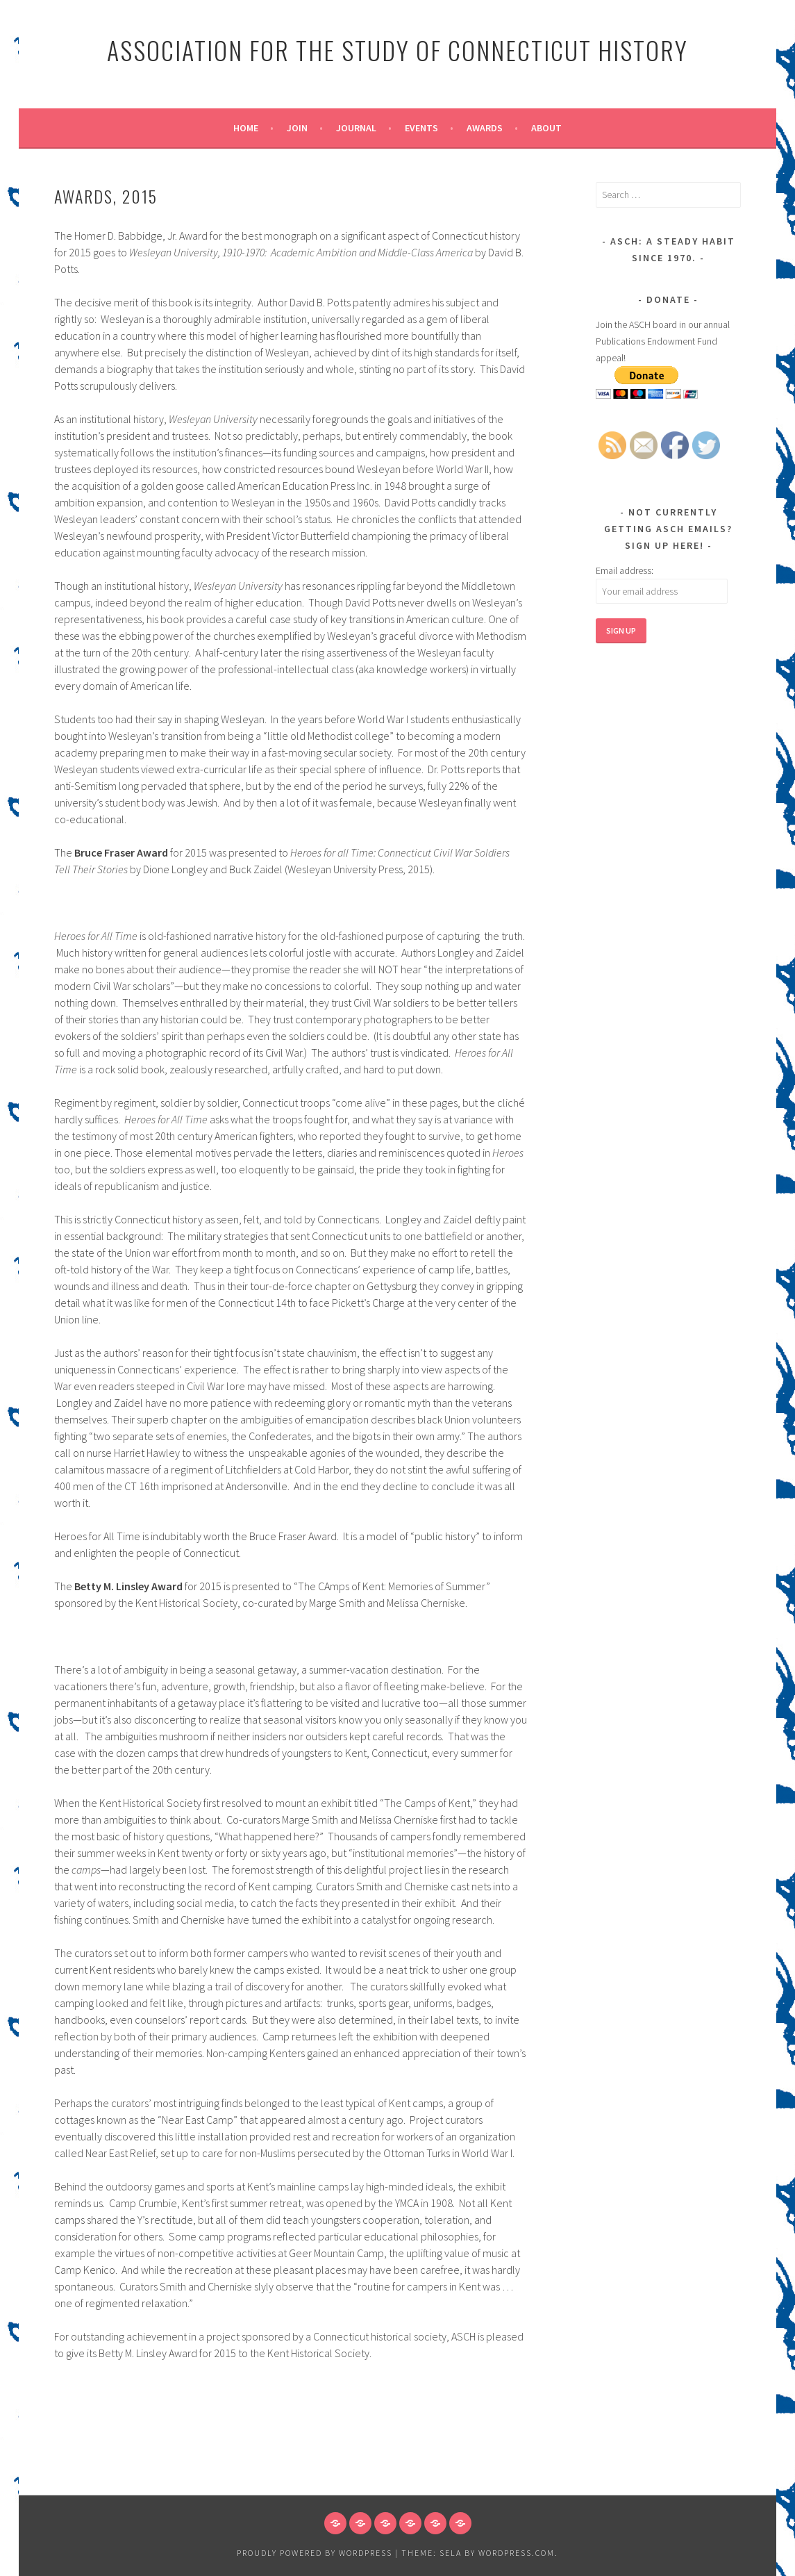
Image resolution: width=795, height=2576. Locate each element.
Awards (485, 128)
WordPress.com (516, 2553)
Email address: (624, 570)
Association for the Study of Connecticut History (397, 49)
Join (297, 128)
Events (421, 128)
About (546, 128)
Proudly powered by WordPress (314, 2553)
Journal (356, 128)
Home (245, 128)
